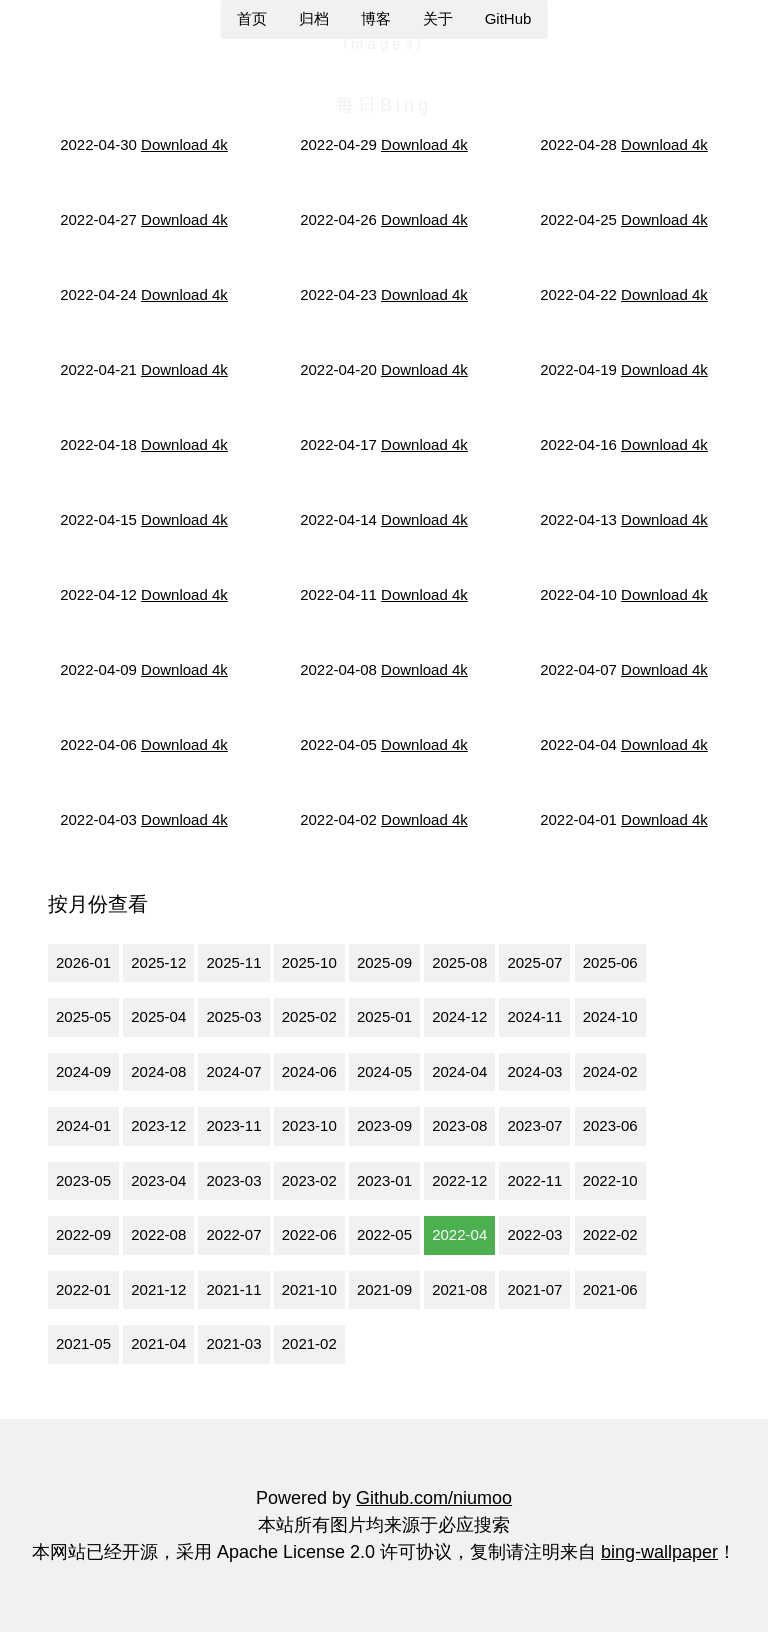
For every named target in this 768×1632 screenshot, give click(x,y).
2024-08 (158, 1071)
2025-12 (158, 962)
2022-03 (534, 1234)
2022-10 (610, 1180)
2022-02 (610, 1234)
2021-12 (158, 1289)
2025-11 (233, 962)
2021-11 (233, 1289)
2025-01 (384, 1016)
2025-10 (309, 962)
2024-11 (534, 1016)
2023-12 (158, 1125)
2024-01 (83, 1125)
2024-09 (83, 1071)
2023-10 (309, 1125)
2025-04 (158, 1016)
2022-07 (233, 1234)
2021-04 (158, 1343)
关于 (438, 18)
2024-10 (610, 1016)
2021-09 (384, 1289)
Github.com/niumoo (434, 1498)
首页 (252, 18)
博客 (376, 18)
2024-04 (459, 1071)
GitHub (508, 18)
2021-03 (233, 1343)
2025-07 (534, 962)
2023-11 (233, 1125)
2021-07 (534, 1289)
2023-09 (384, 1125)
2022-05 (384, 1234)
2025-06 (610, 962)
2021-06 (610, 1289)
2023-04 (158, 1180)
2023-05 (83, 1180)
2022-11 (534, 1180)
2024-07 (233, 1071)
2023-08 (459, 1125)
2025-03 (233, 1016)
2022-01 (83, 1289)
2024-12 (459, 1016)
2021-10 (309, 1289)
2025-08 (459, 962)
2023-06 (610, 1125)
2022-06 (309, 1234)
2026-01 (83, 962)
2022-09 (83, 1234)
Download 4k (184, 144)
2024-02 (610, 1071)
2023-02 (309, 1180)
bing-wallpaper (659, 1552)
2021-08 (459, 1289)
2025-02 (309, 1016)
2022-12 (459, 1180)
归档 (314, 18)
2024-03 (534, 1071)
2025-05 (83, 1016)
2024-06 (309, 1071)
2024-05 (384, 1071)
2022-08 (158, 1234)
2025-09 (384, 962)
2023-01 (384, 1180)
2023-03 (233, 1180)
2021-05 (83, 1343)
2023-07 (534, 1125)
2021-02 (309, 1343)
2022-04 (459, 1234)
